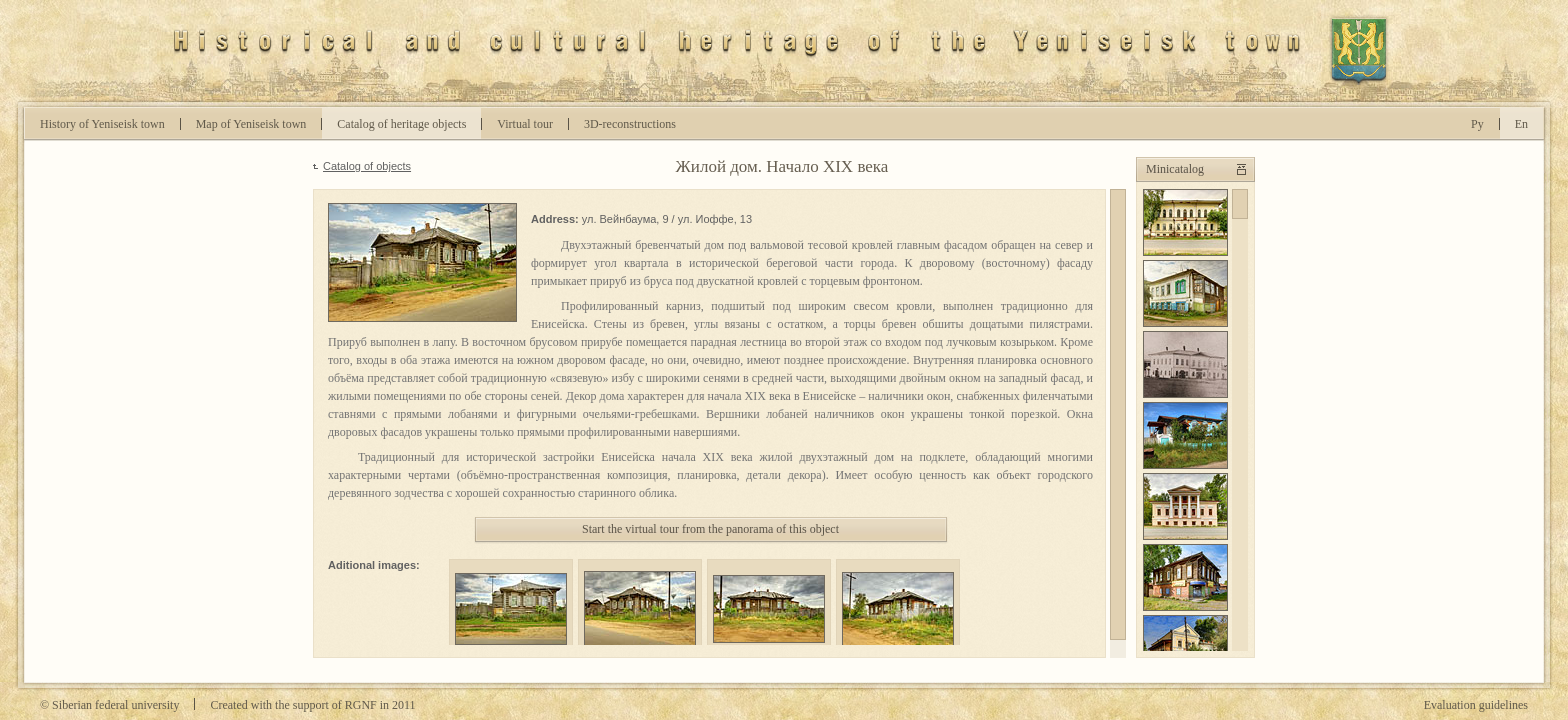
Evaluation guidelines (1476, 705)
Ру (1477, 124)
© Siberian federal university (109, 705)
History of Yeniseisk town (102, 124)
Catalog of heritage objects (401, 124)
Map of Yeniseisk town (251, 124)
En (1521, 124)
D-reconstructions (630, 124)
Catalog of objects (367, 166)
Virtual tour (525, 124)
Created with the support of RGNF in (312, 705)
